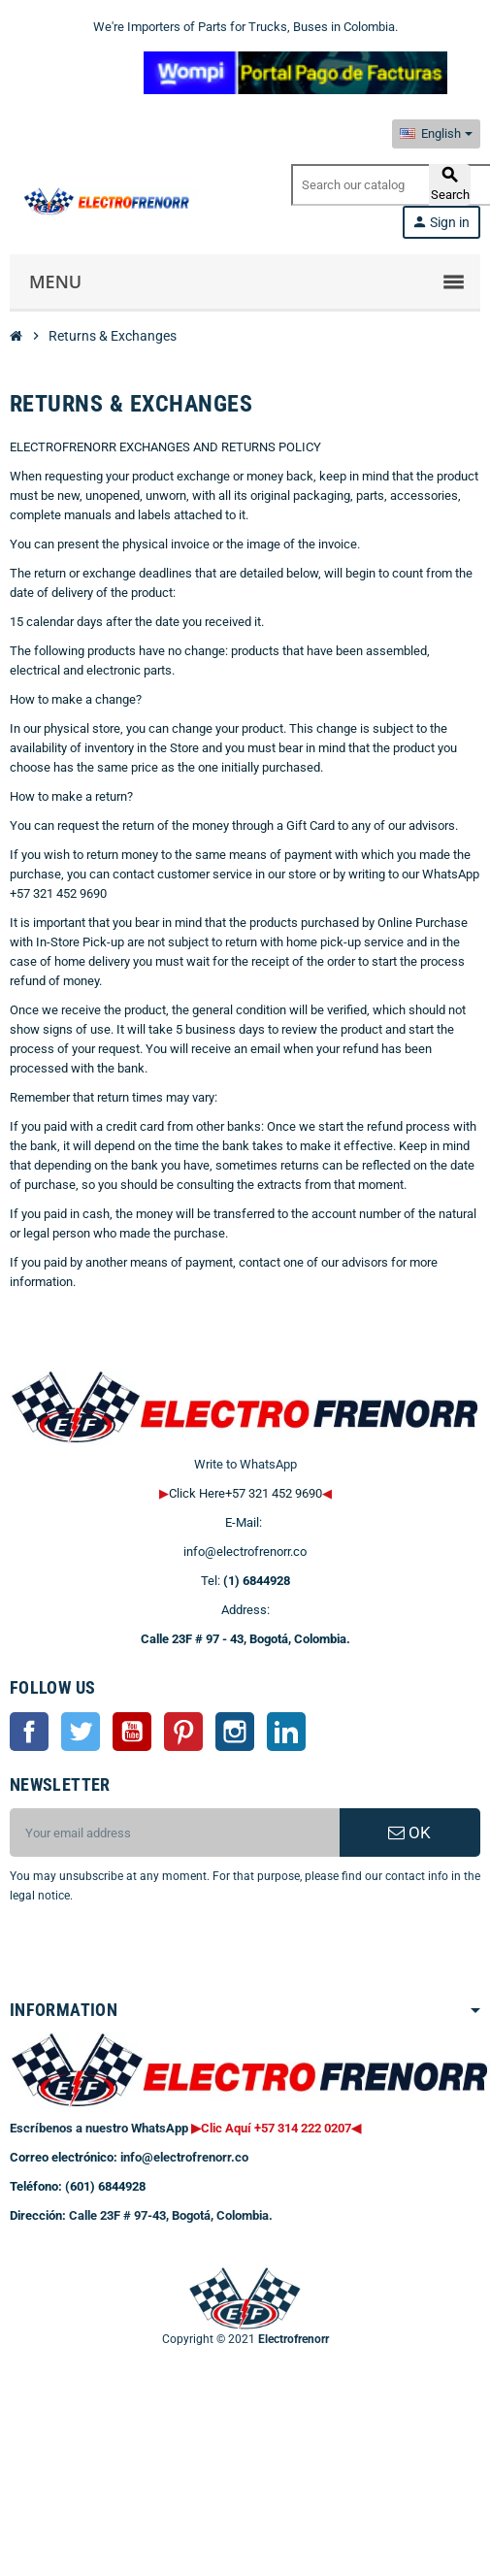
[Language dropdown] (436, 134)
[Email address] (175, 1832)
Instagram (234, 1731)
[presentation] (166, 1955)
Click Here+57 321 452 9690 (245, 1493)
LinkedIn (286, 1731)
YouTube (132, 1731)
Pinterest (183, 1731)
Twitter (80, 1731)
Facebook (29, 1731)
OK (409, 1832)
